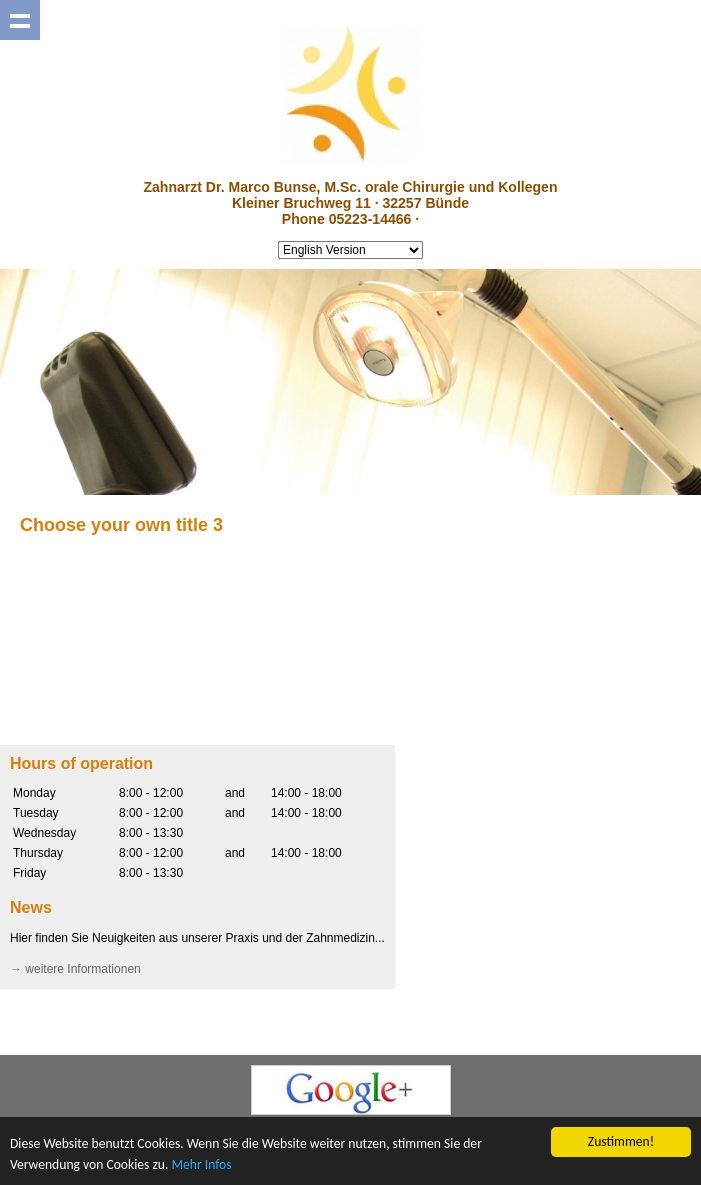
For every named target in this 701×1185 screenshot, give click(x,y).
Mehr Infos (201, 1164)
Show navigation (20, 20)
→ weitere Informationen (75, 969)
